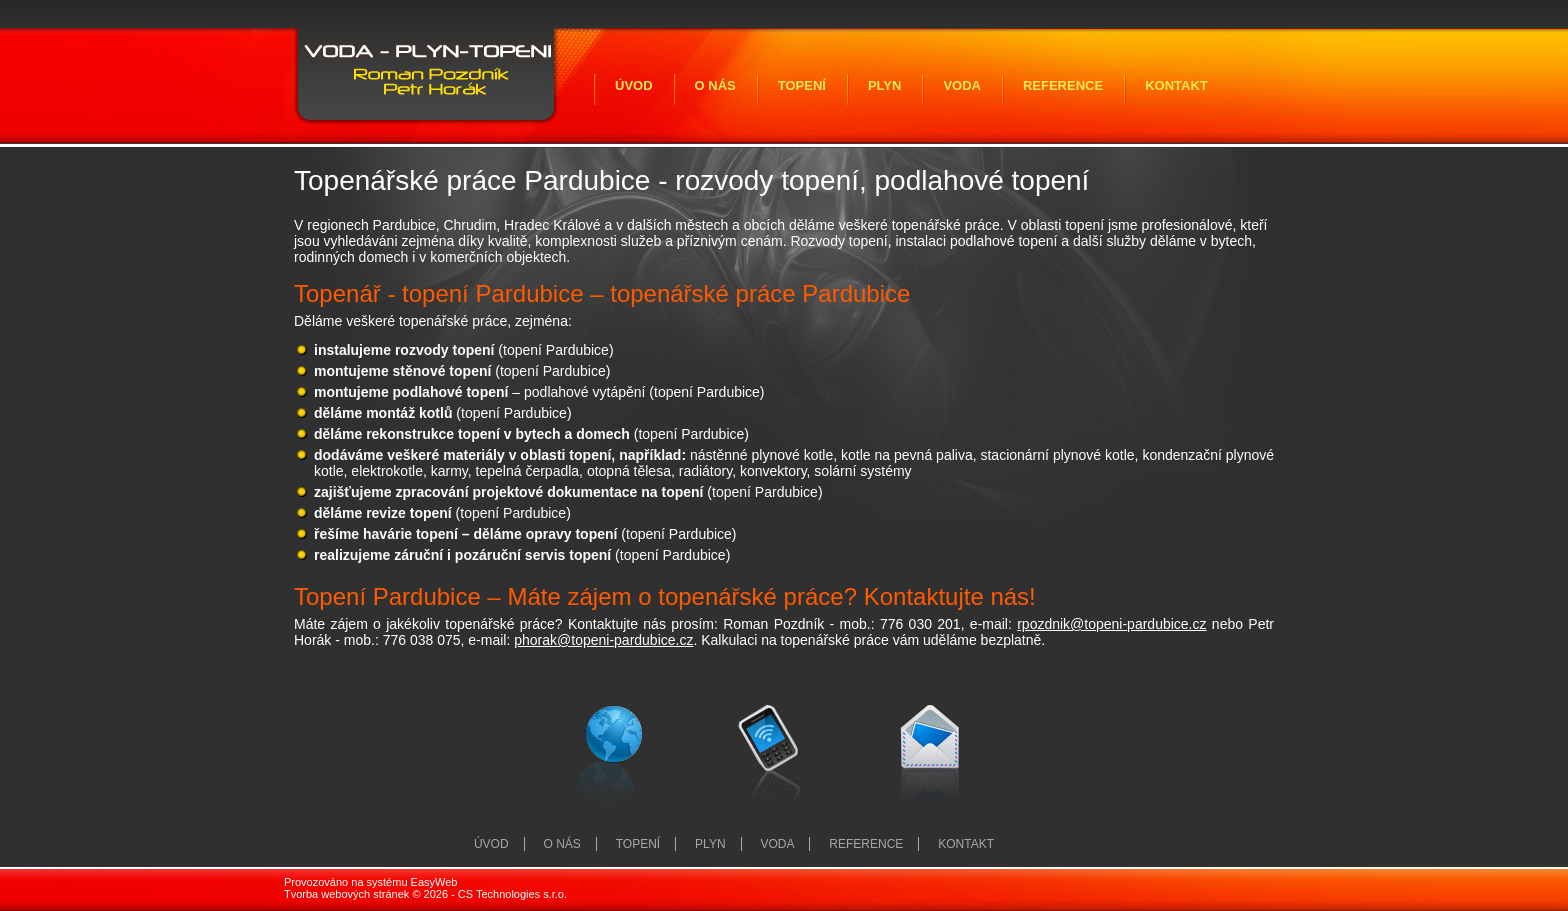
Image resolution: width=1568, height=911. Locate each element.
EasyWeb (434, 882)
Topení (802, 85)
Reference (1063, 85)
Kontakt (1176, 85)
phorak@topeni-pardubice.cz (603, 640)
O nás (715, 85)
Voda (962, 85)
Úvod (634, 85)
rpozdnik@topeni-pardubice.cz (1111, 624)
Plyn (884, 85)
